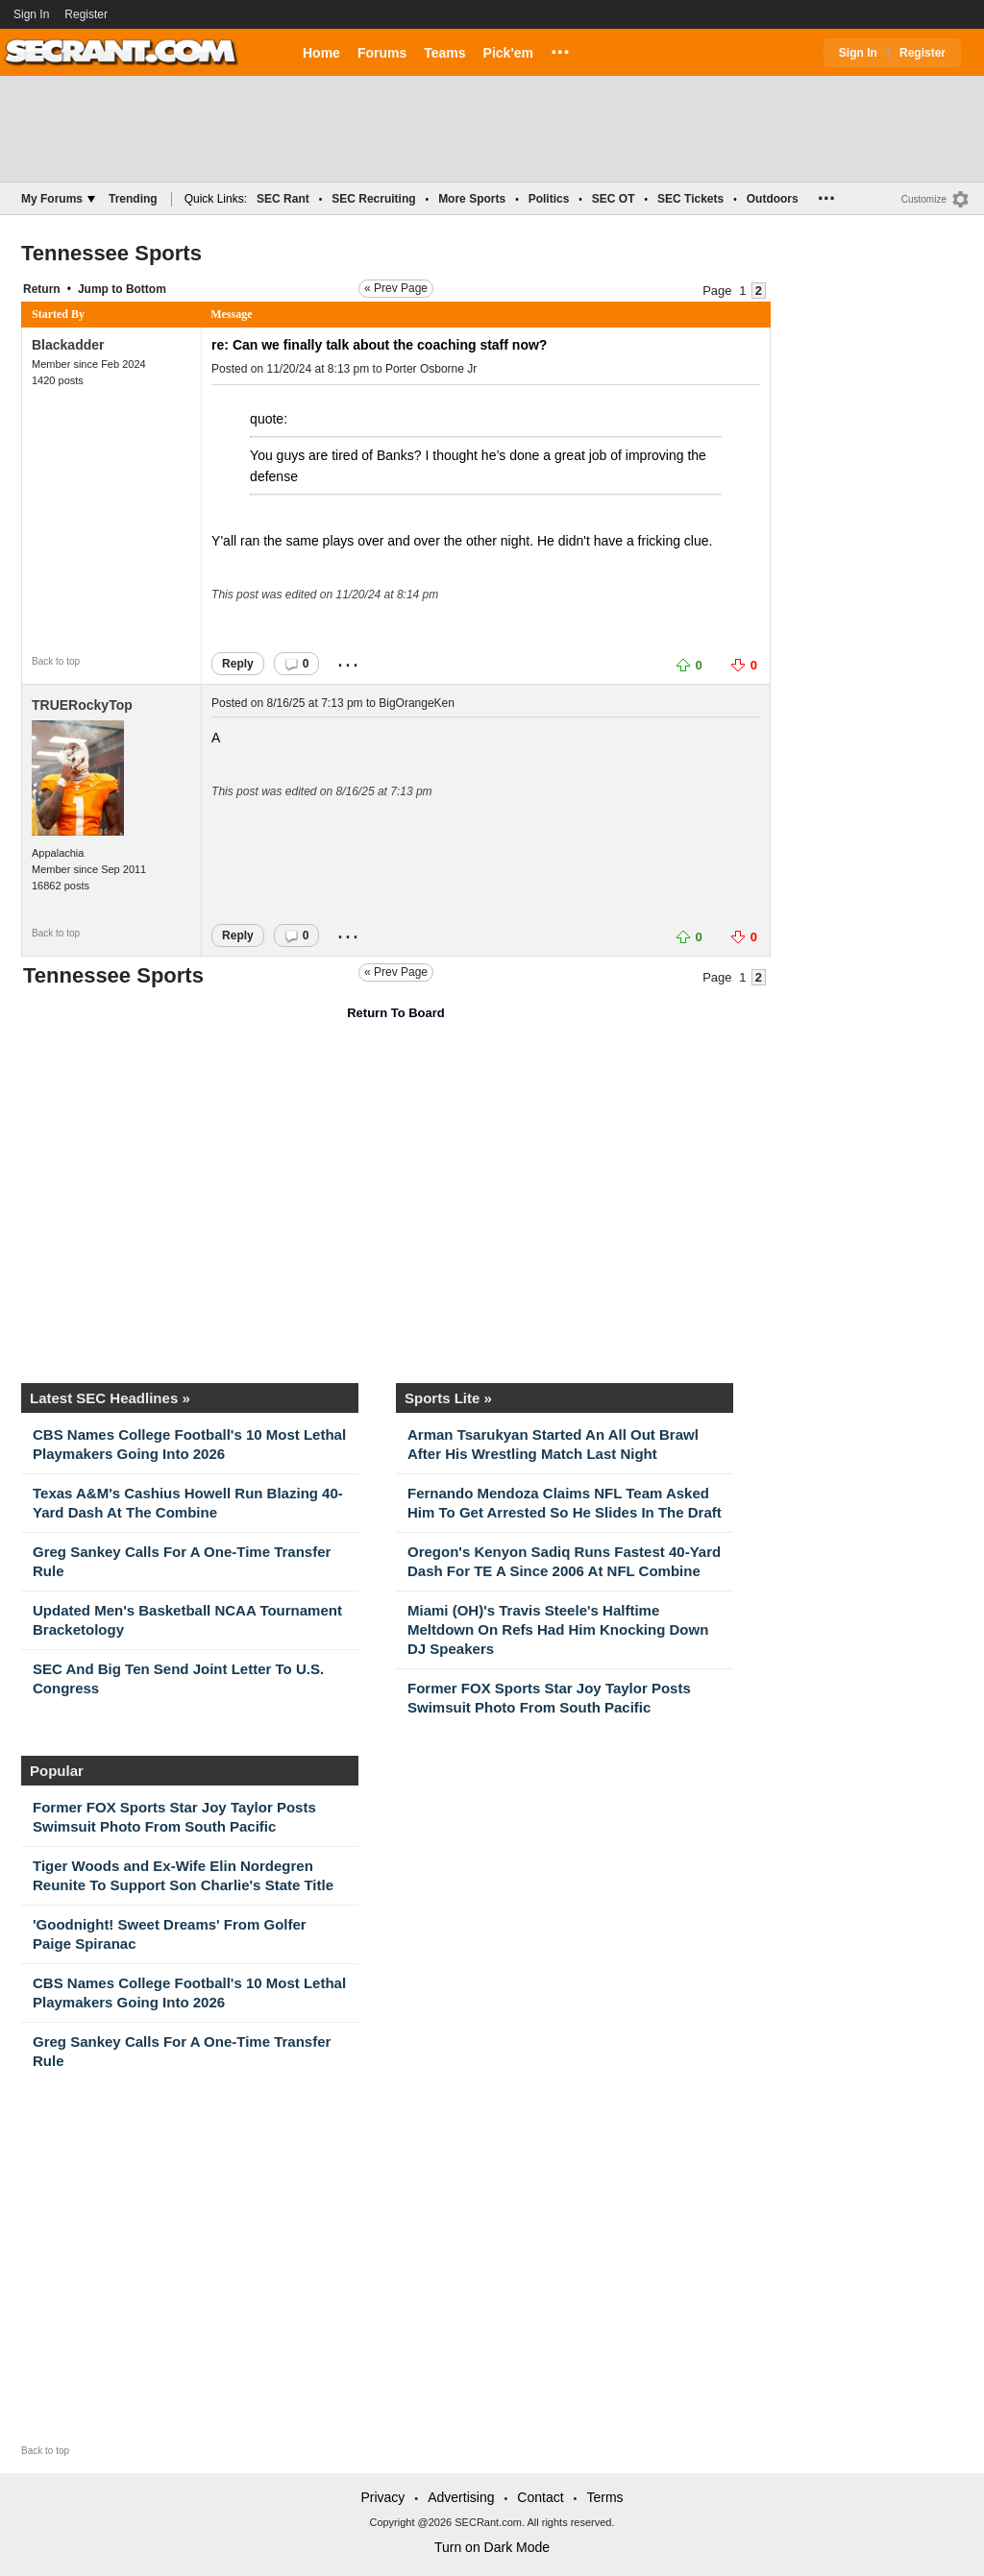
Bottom (146, 289)
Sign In (31, 14)
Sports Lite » (448, 1398)
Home (321, 53)
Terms (604, 2497)
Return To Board (396, 1013)
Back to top (56, 661)
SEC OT (613, 199)
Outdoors (773, 199)
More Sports (471, 199)
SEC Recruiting (373, 199)
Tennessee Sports (111, 253)
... (560, 49)
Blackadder (68, 344)
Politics (549, 199)
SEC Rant (283, 199)
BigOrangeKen (417, 703)
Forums (381, 53)
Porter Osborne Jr (431, 369)
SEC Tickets (690, 199)
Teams (444, 53)
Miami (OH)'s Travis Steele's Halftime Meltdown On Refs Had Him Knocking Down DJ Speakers (557, 1629)
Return (42, 289)
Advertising (461, 2497)
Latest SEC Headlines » (110, 1398)
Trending (133, 199)
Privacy (382, 2497)
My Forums (58, 199)
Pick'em (508, 53)
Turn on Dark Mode (492, 2547)
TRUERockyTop (82, 705)
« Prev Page (396, 288)
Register (87, 14)
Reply (238, 663)
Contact (540, 2497)
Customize (924, 199)
